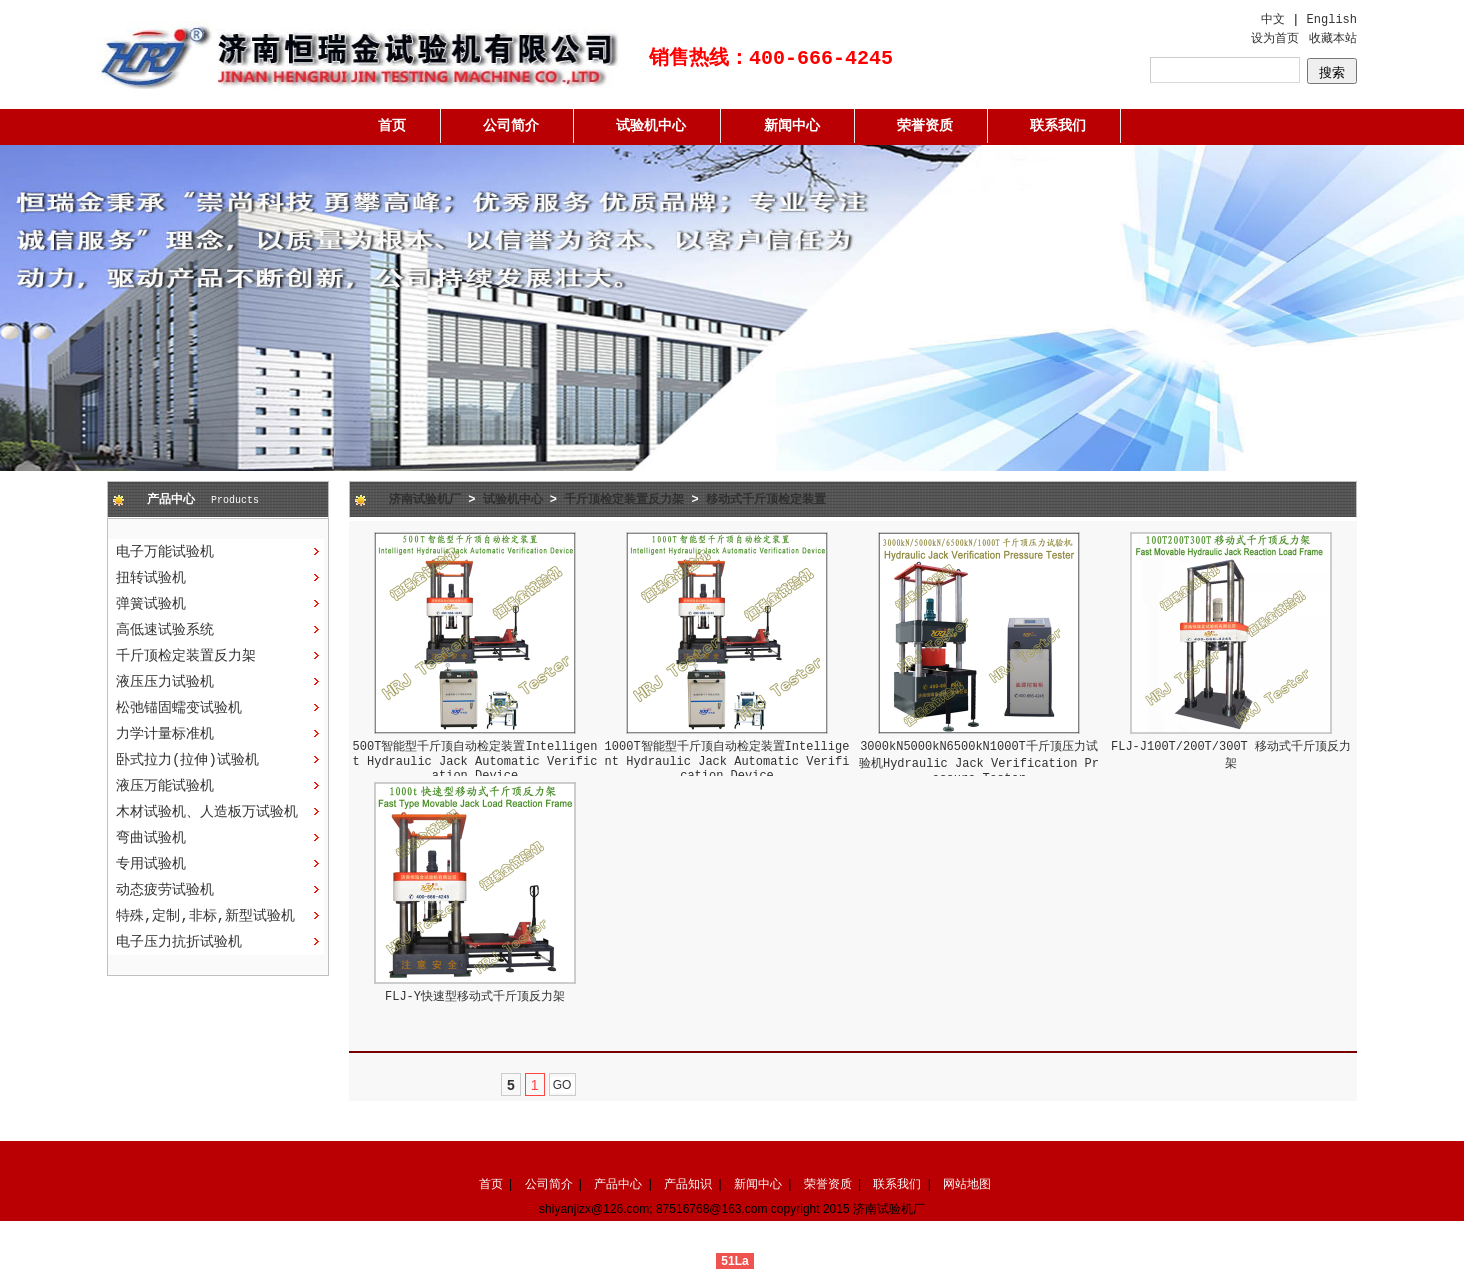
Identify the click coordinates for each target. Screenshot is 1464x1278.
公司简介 (511, 126)
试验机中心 (651, 126)
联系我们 (1058, 126)
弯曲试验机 (151, 838)
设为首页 (1275, 39)
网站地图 (967, 1184)
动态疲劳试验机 (165, 890)
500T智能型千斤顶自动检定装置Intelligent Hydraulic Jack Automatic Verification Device (475, 761)
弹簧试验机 (151, 604)
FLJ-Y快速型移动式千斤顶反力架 (475, 997)
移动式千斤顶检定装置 (766, 500)
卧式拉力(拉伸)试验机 (187, 760)
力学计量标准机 (165, 734)
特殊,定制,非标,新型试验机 (205, 916)
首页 (392, 126)
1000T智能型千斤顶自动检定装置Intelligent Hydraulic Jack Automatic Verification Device (727, 761)
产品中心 (618, 1184)
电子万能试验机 (165, 552)
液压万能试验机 (165, 786)
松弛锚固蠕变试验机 (179, 708)
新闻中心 (792, 126)
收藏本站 (1333, 39)
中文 (1273, 20)
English (1332, 20)
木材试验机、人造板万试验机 (207, 812)
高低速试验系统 (165, 630)
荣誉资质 (925, 126)
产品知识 (688, 1184)
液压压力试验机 (165, 682)
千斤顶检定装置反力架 (186, 656)
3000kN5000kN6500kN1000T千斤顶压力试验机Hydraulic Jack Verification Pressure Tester (979, 763)
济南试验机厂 (425, 500)
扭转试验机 (151, 578)
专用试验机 (151, 864)
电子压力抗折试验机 (179, 942)
